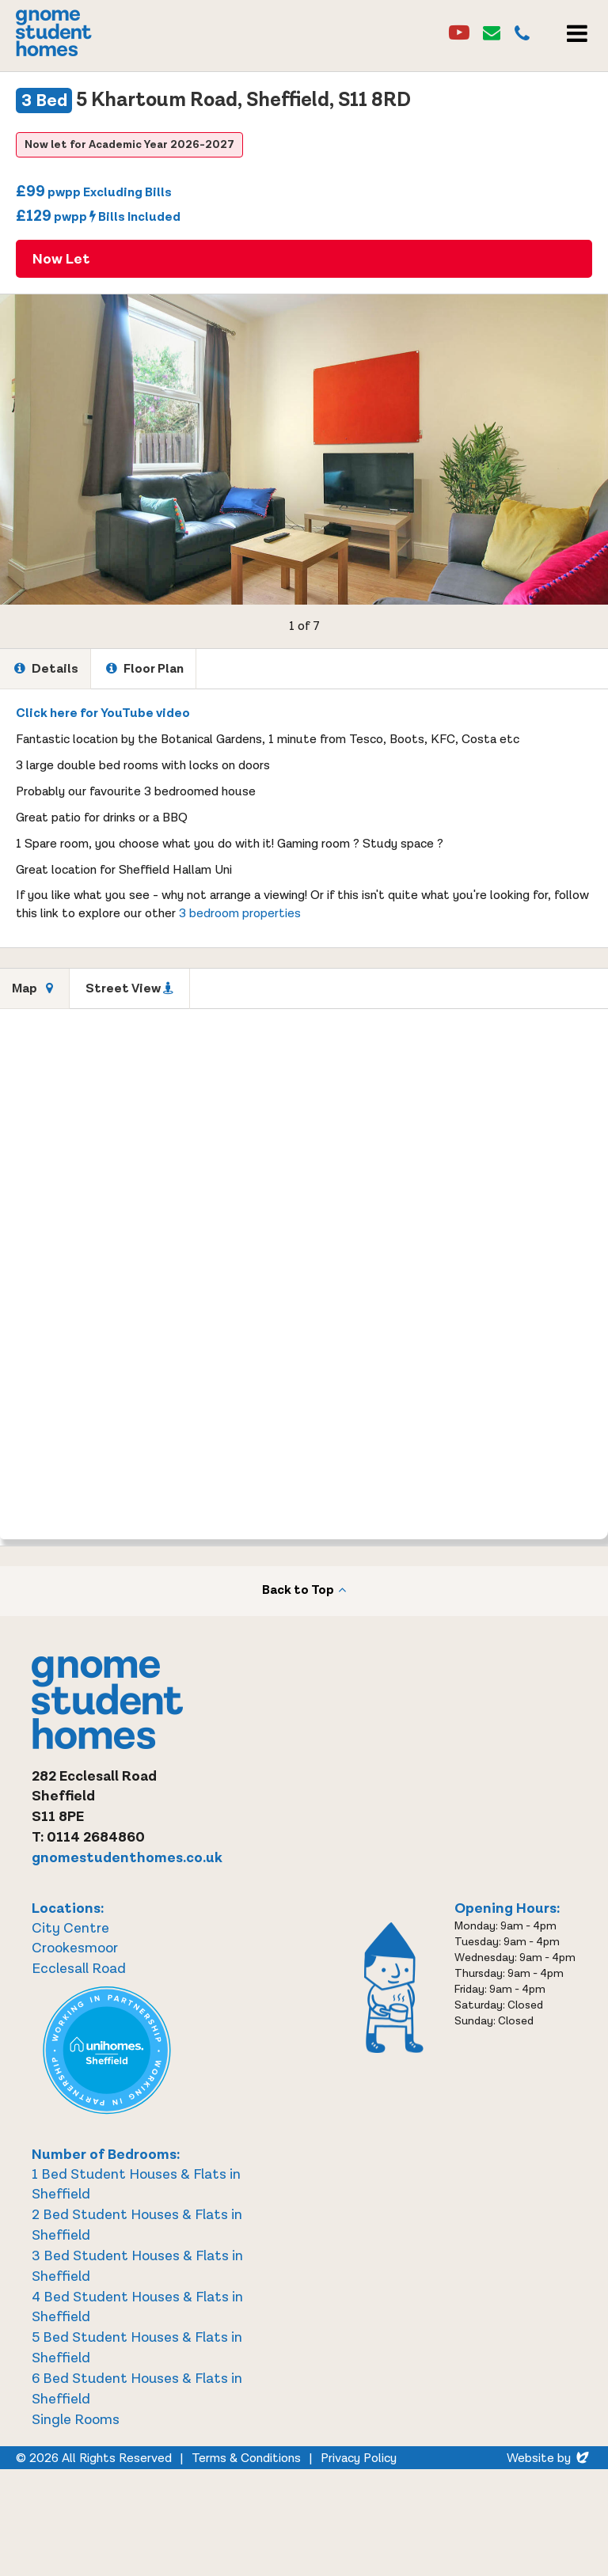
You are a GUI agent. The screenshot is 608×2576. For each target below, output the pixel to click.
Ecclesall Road (79, 1969)
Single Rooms (76, 2420)
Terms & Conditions (246, 2458)
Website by (549, 2458)
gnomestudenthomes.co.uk (127, 1858)
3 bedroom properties (240, 913)
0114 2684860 (96, 1837)
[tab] (45, 669)
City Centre (70, 1928)
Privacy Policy (359, 2458)
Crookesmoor (75, 1948)
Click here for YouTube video (103, 713)
